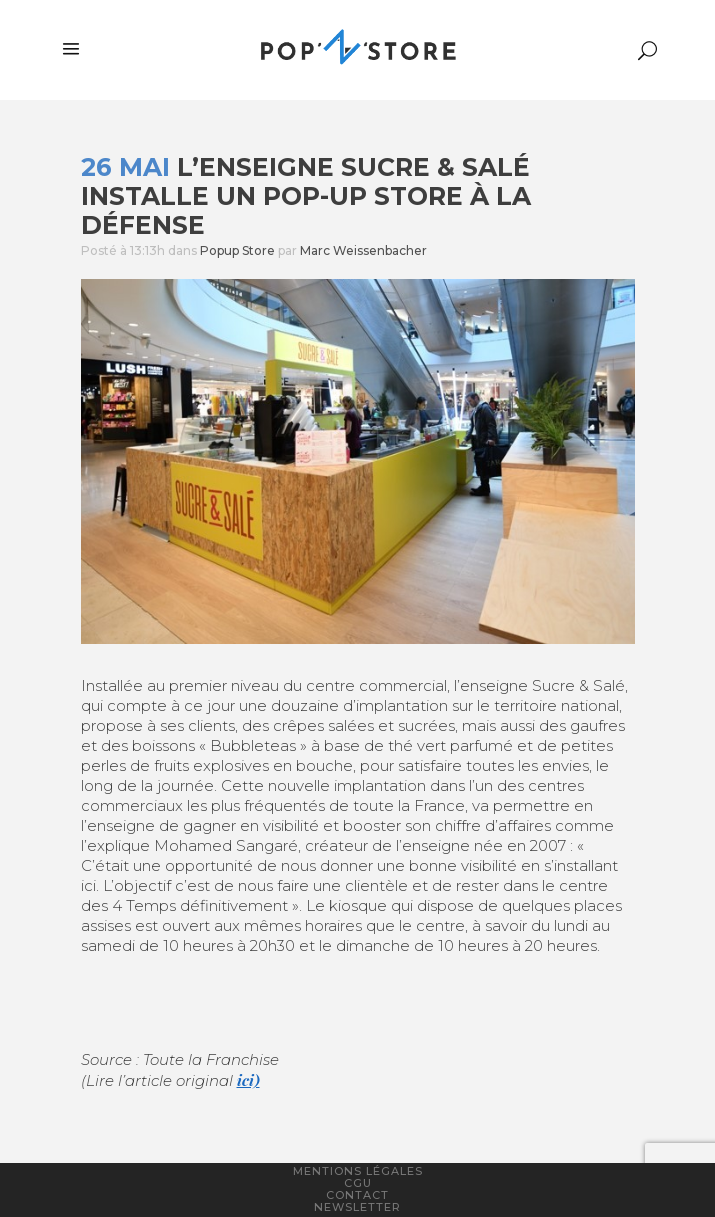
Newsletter (357, 1207)
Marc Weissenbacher (363, 250)
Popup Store (237, 250)
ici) (248, 1080)
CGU (358, 1183)
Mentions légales (358, 1171)
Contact (357, 1195)
